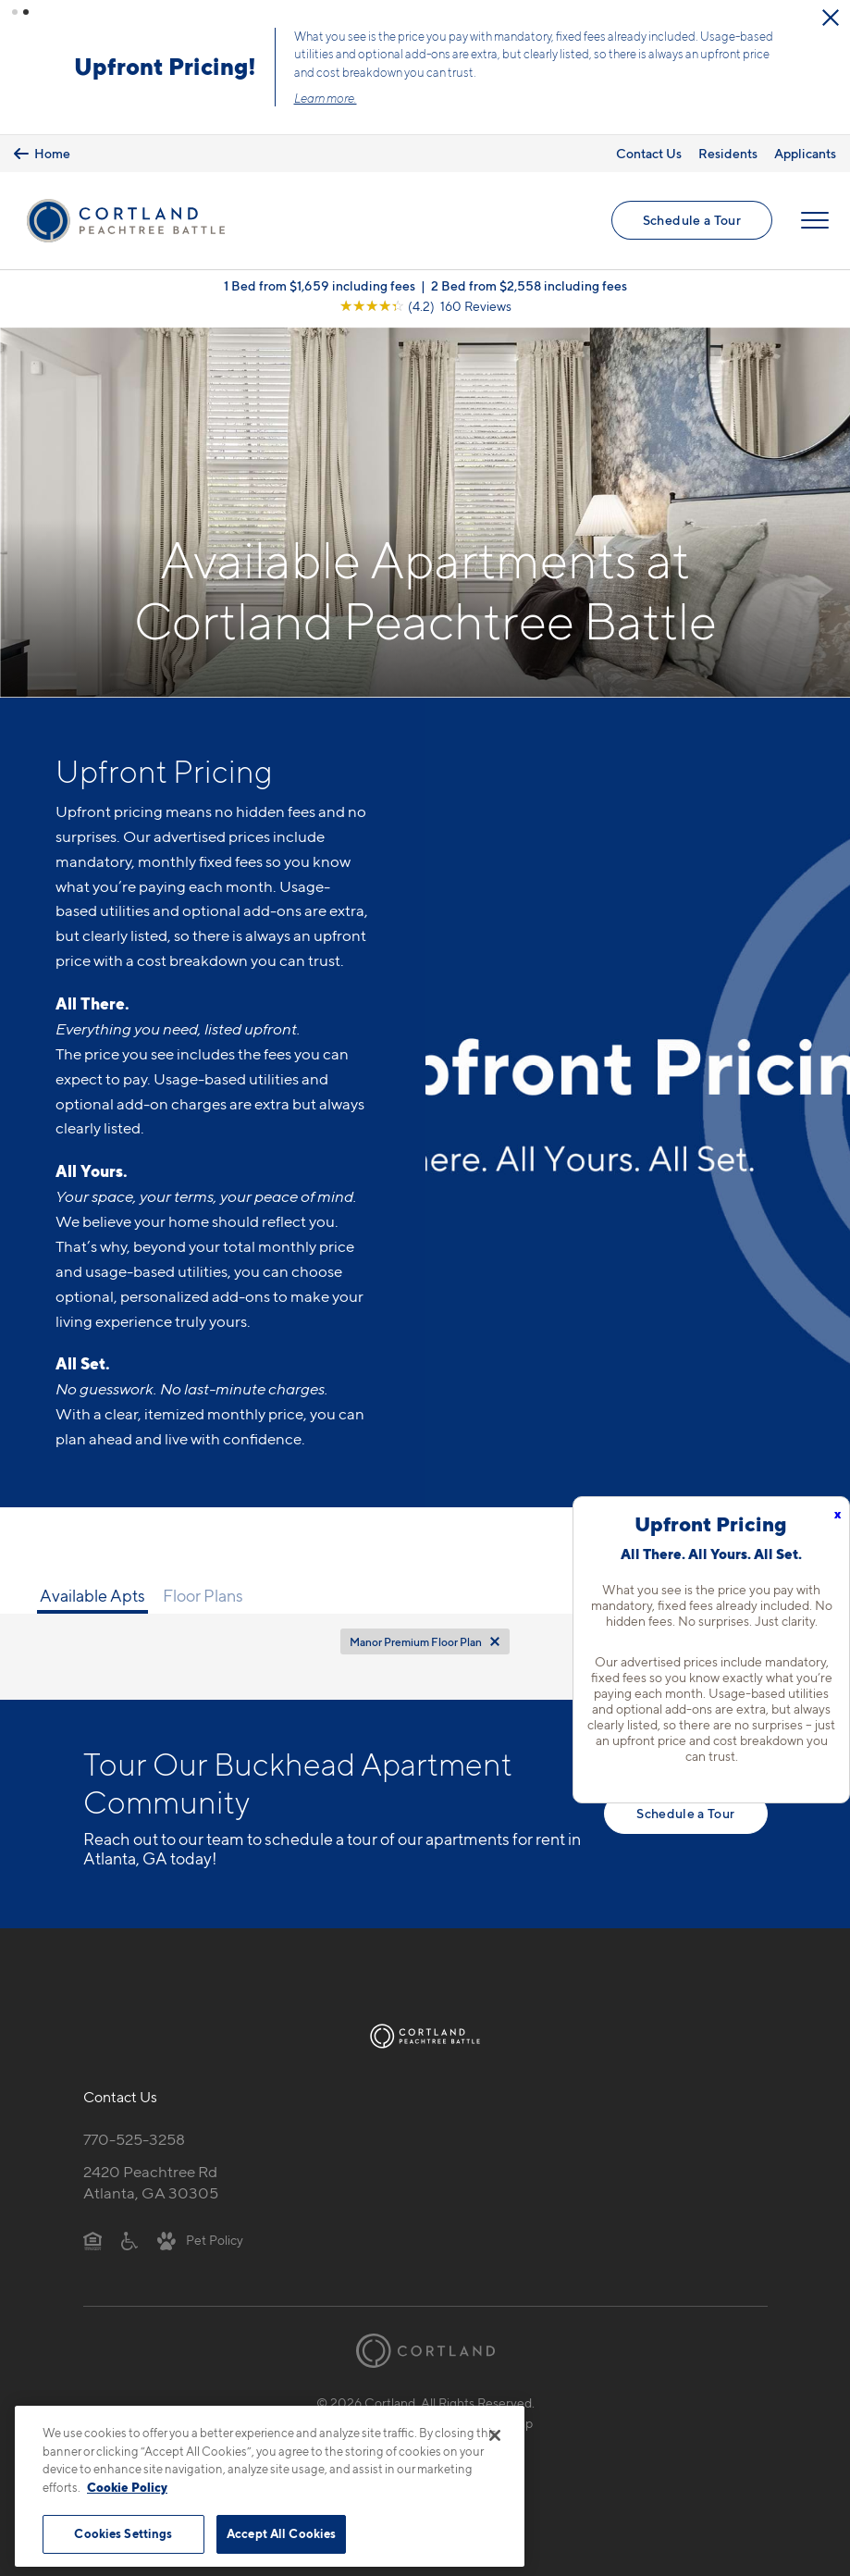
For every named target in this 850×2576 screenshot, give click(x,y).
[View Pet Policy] (200, 2239)
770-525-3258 (134, 2138)
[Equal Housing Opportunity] (93, 2239)
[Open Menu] (815, 220)
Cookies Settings (123, 2533)
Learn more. (330, 98)
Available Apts (92, 1594)
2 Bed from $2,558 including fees (529, 285)
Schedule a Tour (692, 220)
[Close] (494, 2435)
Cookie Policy (127, 2487)
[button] (15, 12)
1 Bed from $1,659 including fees (319, 285)
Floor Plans (203, 1594)
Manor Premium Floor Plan (416, 1642)
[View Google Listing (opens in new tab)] (425, 306)
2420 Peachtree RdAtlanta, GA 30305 (150, 2182)
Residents (728, 152)
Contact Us (649, 152)
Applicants (805, 152)
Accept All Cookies (281, 2533)
